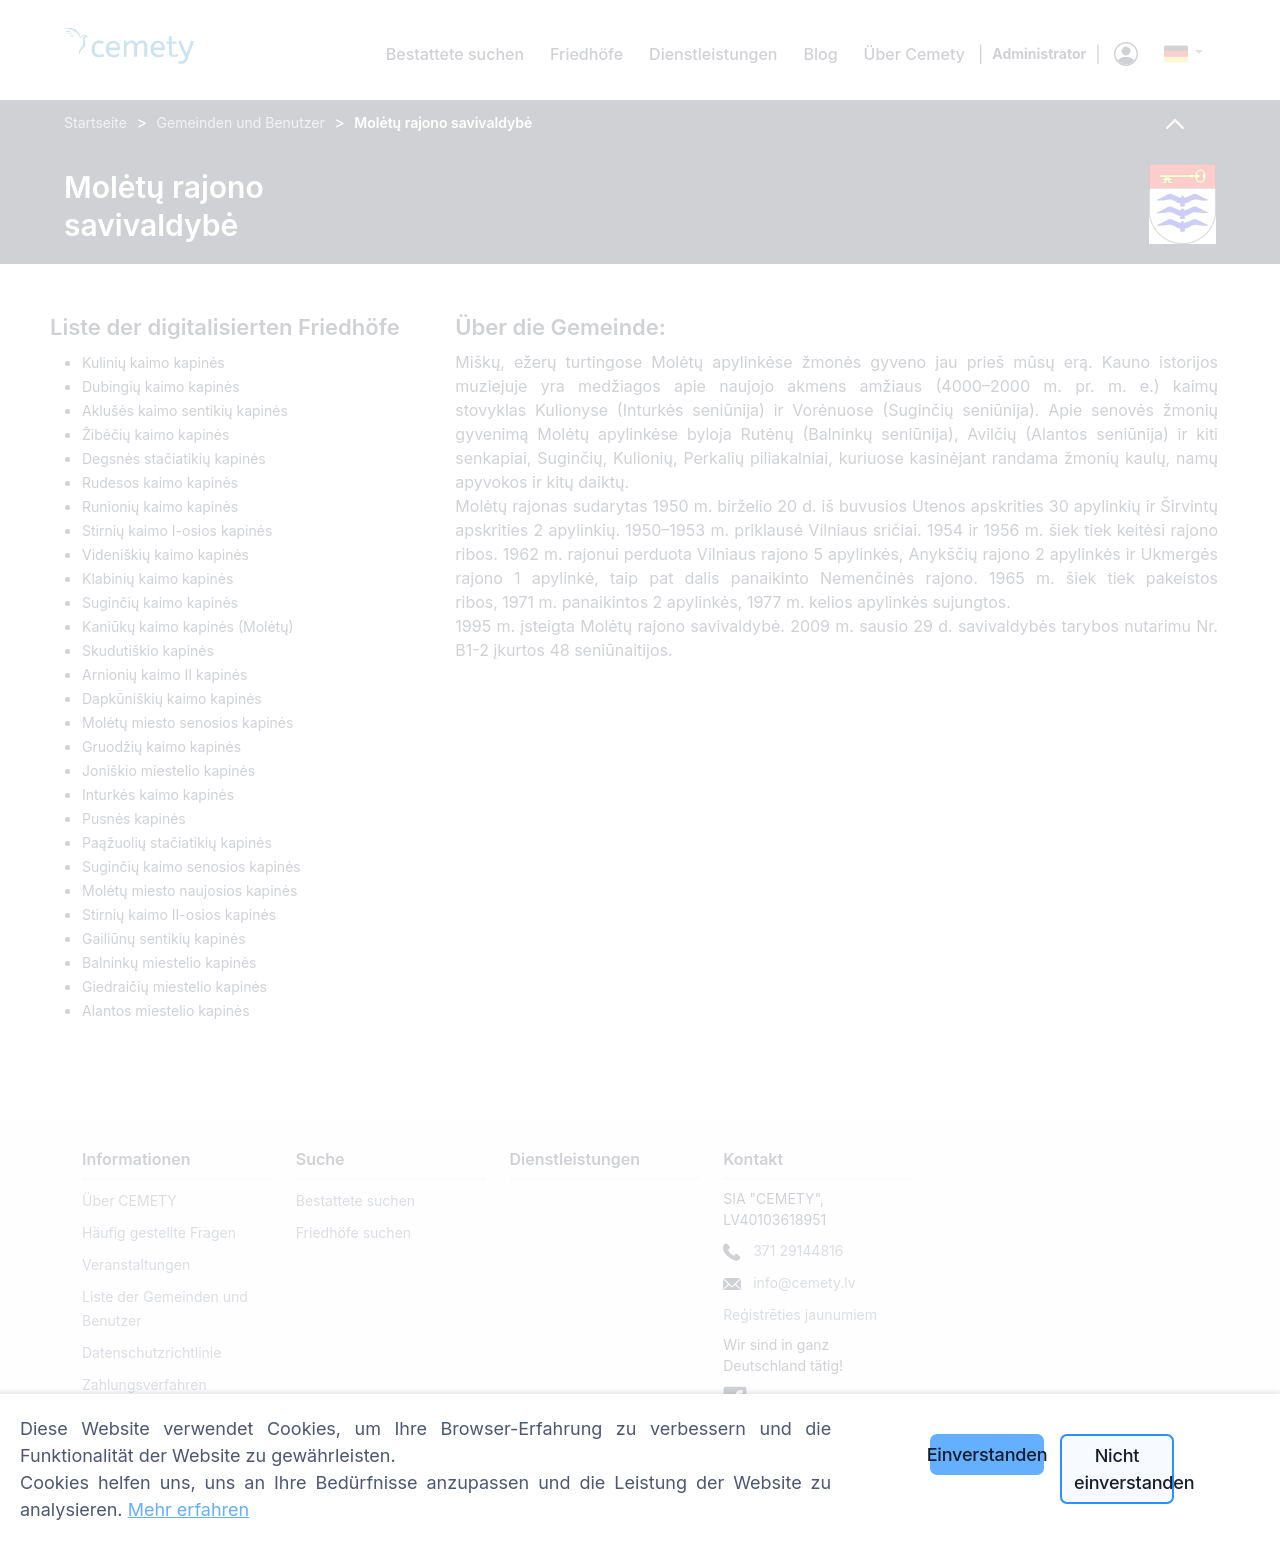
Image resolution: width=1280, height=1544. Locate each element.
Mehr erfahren (189, 1509)
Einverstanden (987, 1454)
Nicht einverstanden (1124, 1469)
